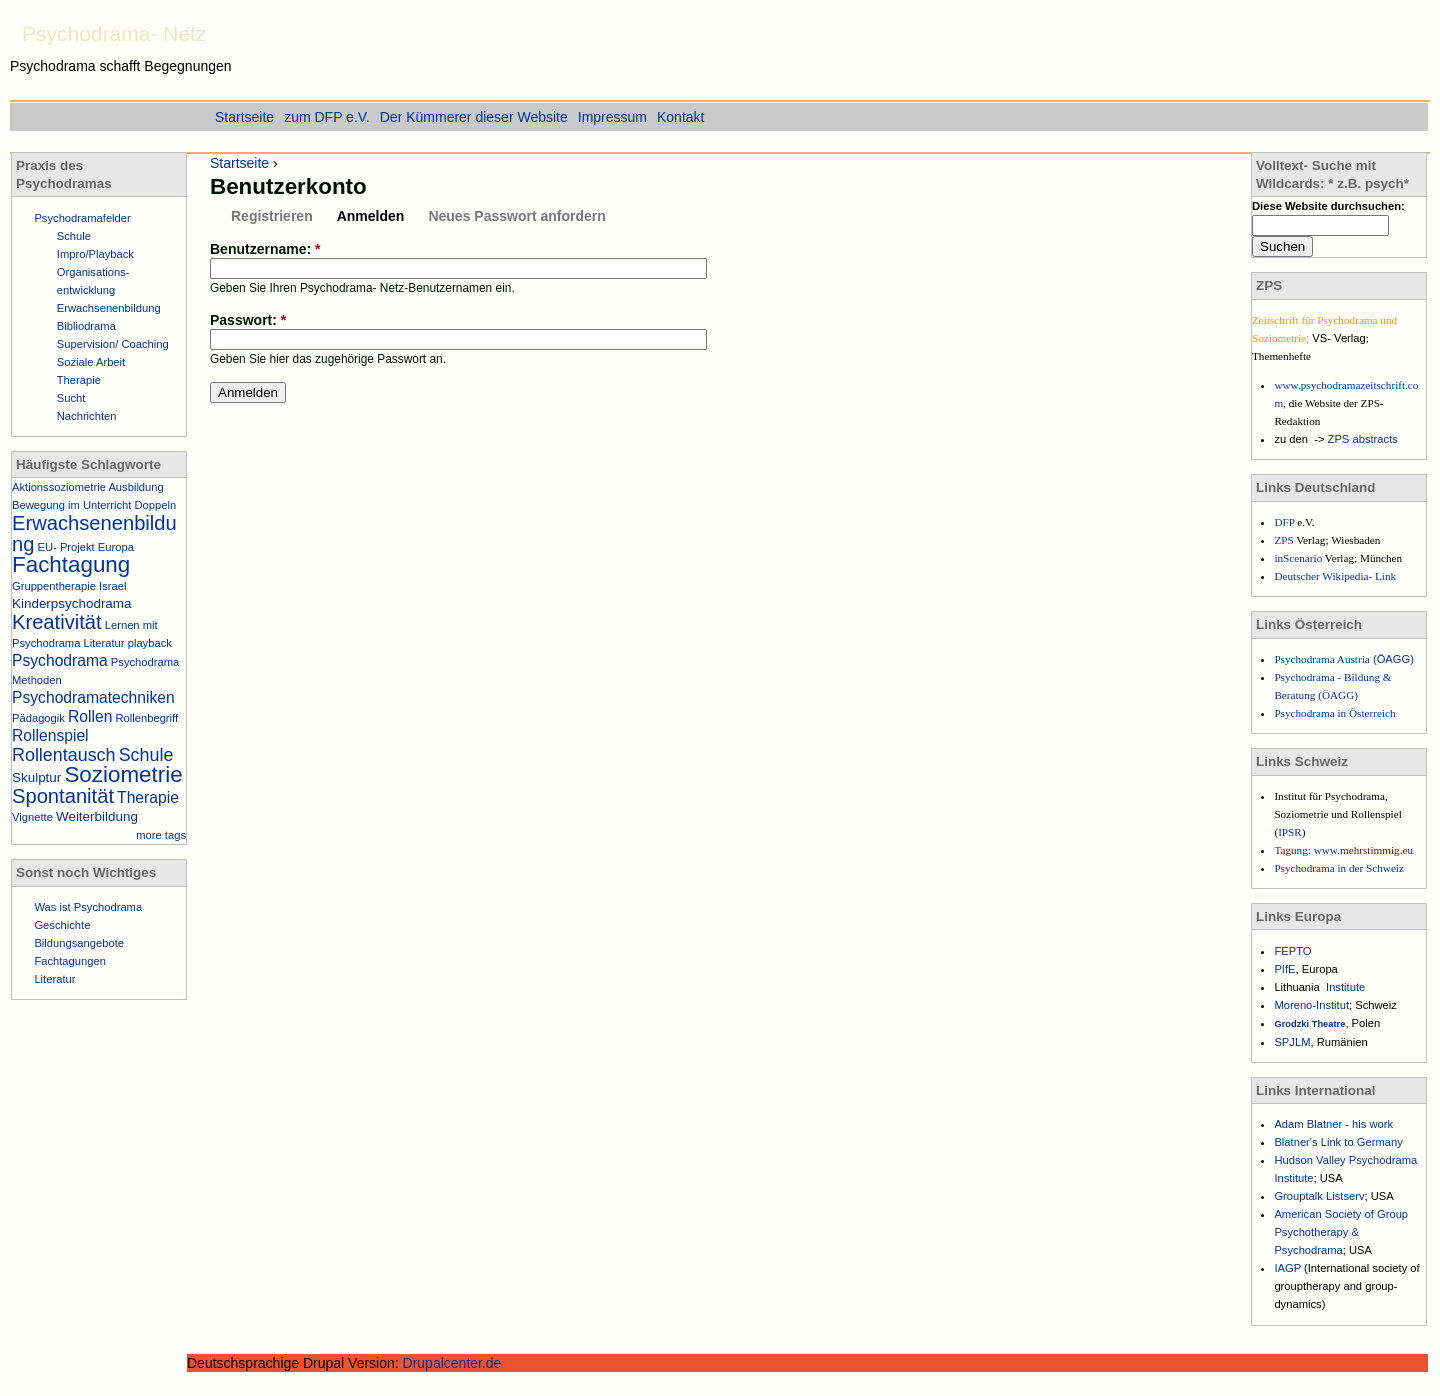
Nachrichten (87, 416)
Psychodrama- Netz (114, 33)
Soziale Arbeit (91, 362)
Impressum (612, 117)
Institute (1345, 987)
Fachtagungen (70, 961)
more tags (161, 835)
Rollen (90, 716)
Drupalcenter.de (452, 1363)
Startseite (239, 163)
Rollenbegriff (146, 718)
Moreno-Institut (1311, 1005)
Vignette (32, 817)
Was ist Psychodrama (88, 907)
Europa (116, 547)
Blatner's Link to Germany (1338, 1142)
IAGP (1289, 1268)
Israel (112, 586)
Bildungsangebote (79, 943)
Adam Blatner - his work (1333, 1124)
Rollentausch (64, 755)
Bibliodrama (86, 326)
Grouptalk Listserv (1319, 1196)
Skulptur (36, 777)
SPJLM (1292, 1042)
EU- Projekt (66, 547)
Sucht (71, 398)
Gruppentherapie (54, 586)
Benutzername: (265, 249)
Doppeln (156, 505)
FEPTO (1292, 951)
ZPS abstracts (1363, 439)
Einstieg (1410, 29)
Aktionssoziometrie (59, 487)
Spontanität (63, 796)
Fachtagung (71, 564)
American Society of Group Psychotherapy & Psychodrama (1341, 1232)
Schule (74, 236)
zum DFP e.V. (327, 117)
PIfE (1284, 969)
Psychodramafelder (82, 218)
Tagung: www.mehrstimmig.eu (1343, 850)
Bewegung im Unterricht (71, 505)
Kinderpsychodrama (72, 603)
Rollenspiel (50, 735)
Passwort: (248, 320)
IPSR (1290, 832)
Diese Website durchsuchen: (1328, 206)
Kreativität (57, 622)
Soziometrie (123, 774)
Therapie (79, 380)
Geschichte (62, 925)
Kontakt (680, 117)
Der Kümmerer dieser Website (474, 117)
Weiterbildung (97, 816)
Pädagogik (38, 718)
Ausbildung (135, 487)
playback (150, 643)
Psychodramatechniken (93, 697)
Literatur (104, 643)
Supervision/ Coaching (113, 344)
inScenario (1299, 558)
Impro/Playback (95, 254)
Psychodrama (60, 660)
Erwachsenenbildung (109, 308)
